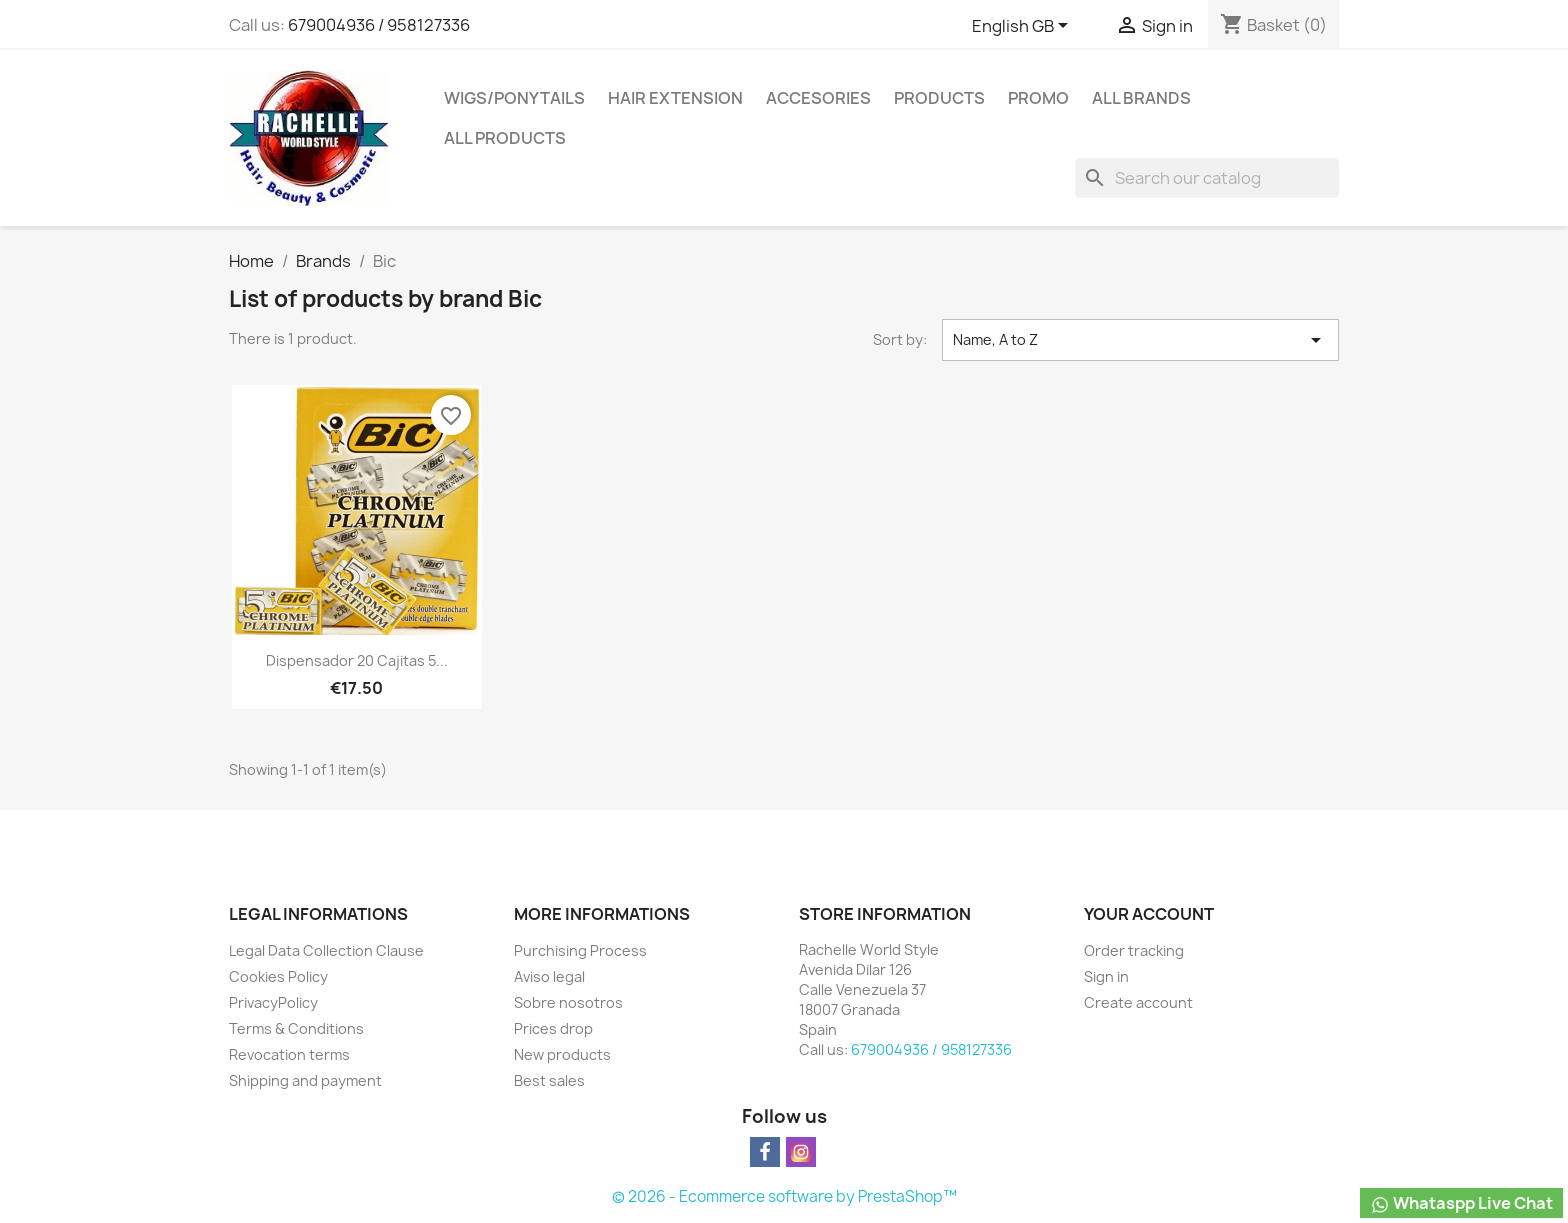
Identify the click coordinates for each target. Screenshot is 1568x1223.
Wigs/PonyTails (514, 98)
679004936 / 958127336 (379, 25)
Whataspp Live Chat (1461, 1203)
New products (562, 1054)
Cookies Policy (278, 976)
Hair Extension (675, 98)
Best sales (549, 1080)
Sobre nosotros (568, 1002)
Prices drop (553, 1028)
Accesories (818, 98)
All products (505, 138)
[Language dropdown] (1023, 27)
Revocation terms (289, 1054)
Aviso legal (549, 976)
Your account (1149, 914)
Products (939, 98)
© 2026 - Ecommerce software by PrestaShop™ (784, 1196)
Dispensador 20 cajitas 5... (357, 660)
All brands (1141, 98)
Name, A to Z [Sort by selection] (1141, 340)
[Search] (1207, 178)
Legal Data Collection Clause (326, 950)
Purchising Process (580, 950)
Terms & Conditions (296, 1028)
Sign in (1106, 976)
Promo (1038, 98)
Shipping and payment (305, 1080)
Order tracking (1134, 950)
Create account (1138, 1002)
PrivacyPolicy (273, 1002)
